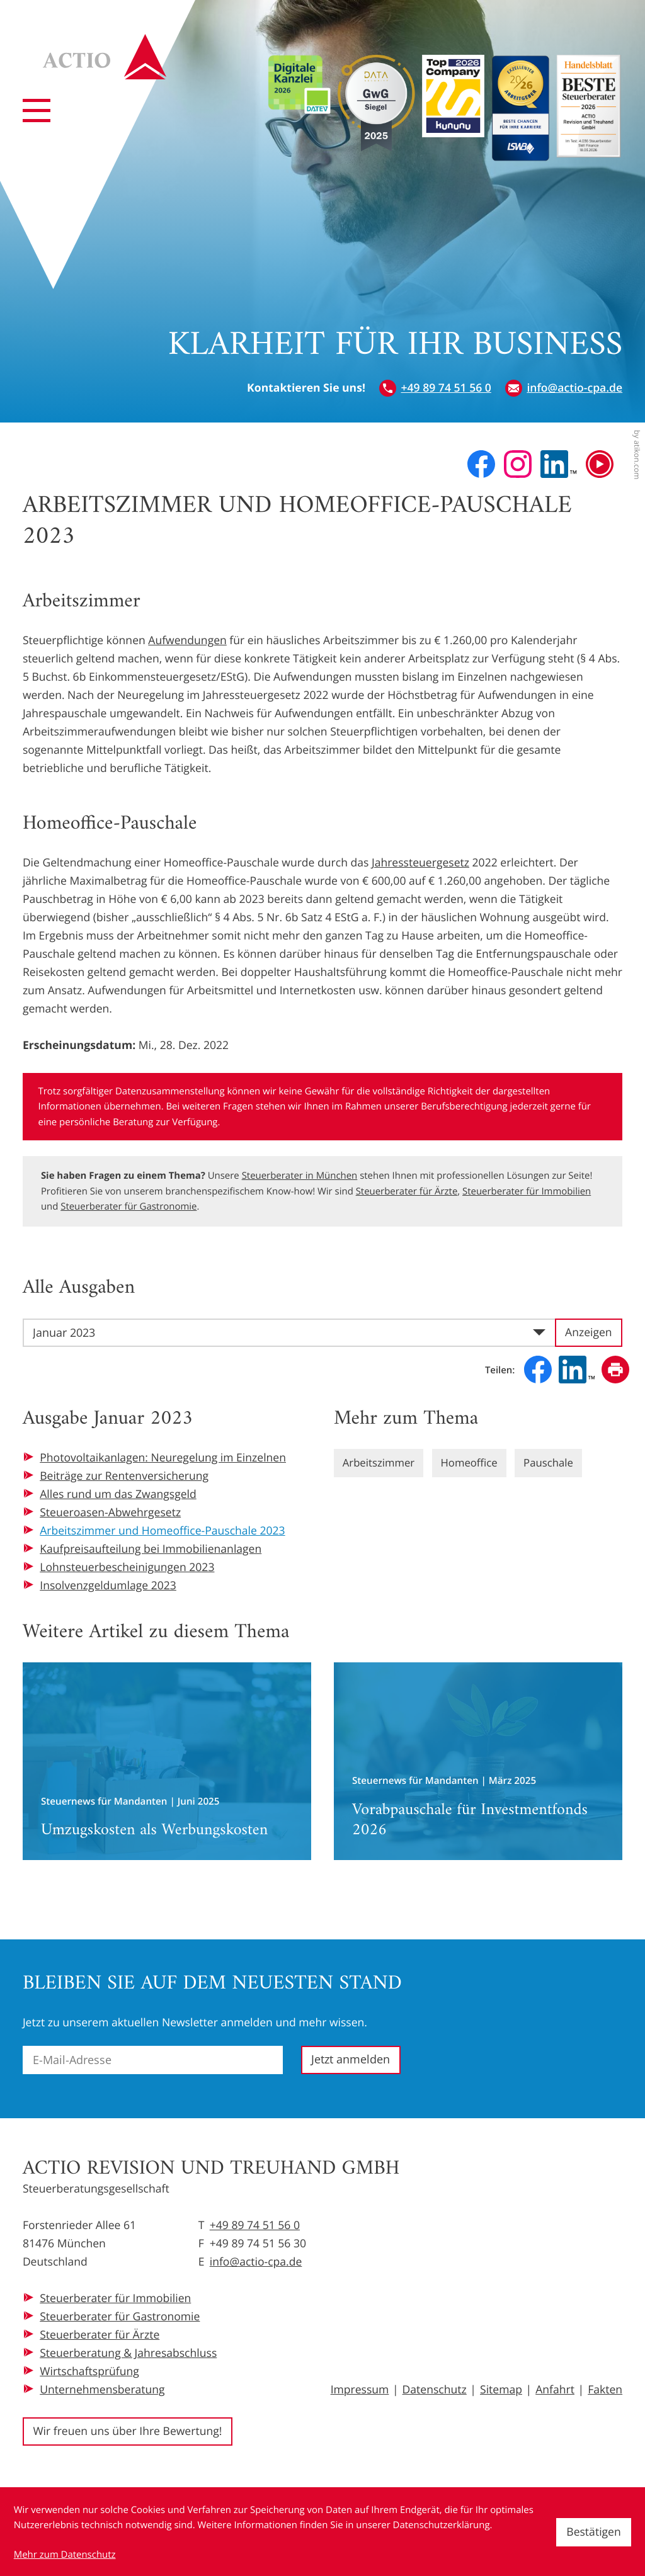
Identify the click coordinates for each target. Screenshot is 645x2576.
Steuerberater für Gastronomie (128, 1206)
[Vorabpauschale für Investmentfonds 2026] (478, 1761)
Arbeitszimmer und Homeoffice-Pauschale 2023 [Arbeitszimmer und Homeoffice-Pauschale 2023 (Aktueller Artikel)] (162, 1530)
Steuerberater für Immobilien (526, 1191)
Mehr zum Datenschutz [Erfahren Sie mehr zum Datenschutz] (65, 2554)
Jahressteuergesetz (420, 862)
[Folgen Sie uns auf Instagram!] (518, 464)
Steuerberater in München (300, 1175)
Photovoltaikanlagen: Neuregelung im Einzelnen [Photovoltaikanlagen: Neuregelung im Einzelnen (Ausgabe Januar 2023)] (163, 1457)
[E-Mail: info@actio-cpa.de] (564, 388)
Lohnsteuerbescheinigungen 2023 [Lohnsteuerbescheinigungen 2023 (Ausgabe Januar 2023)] (127, 1567)
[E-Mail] (153, 2060)
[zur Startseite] (115, 67)
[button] (435, 388)
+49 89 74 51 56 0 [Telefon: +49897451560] (255, 2225)
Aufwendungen (187, 640)
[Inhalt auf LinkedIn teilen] (577, 1369)
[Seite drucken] (615, 1369)
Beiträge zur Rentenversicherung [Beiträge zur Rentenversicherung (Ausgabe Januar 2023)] (124, 1476)
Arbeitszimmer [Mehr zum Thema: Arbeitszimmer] (380, 1462)
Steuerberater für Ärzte (407, 1191)
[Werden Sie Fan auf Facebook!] (481, 464)
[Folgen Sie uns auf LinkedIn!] (558, 464)
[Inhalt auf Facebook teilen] (538, 1369)
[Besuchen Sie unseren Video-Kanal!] (600, 464)
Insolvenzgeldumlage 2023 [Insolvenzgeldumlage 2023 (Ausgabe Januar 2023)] (108, 1585)
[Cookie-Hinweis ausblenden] (593, 2532)
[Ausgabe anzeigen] (589, 1333)
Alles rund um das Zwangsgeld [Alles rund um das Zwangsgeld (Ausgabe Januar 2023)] (118, 1494)
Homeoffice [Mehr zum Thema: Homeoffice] (476, 1462)
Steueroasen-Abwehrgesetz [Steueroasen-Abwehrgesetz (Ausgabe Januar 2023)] (110, 1512)
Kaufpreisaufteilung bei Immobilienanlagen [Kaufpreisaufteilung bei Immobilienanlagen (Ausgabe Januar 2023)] (150, 1549)
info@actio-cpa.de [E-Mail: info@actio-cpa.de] (256, 2261)
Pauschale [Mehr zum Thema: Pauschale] (559, 1462)
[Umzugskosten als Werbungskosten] (167, 1761)
